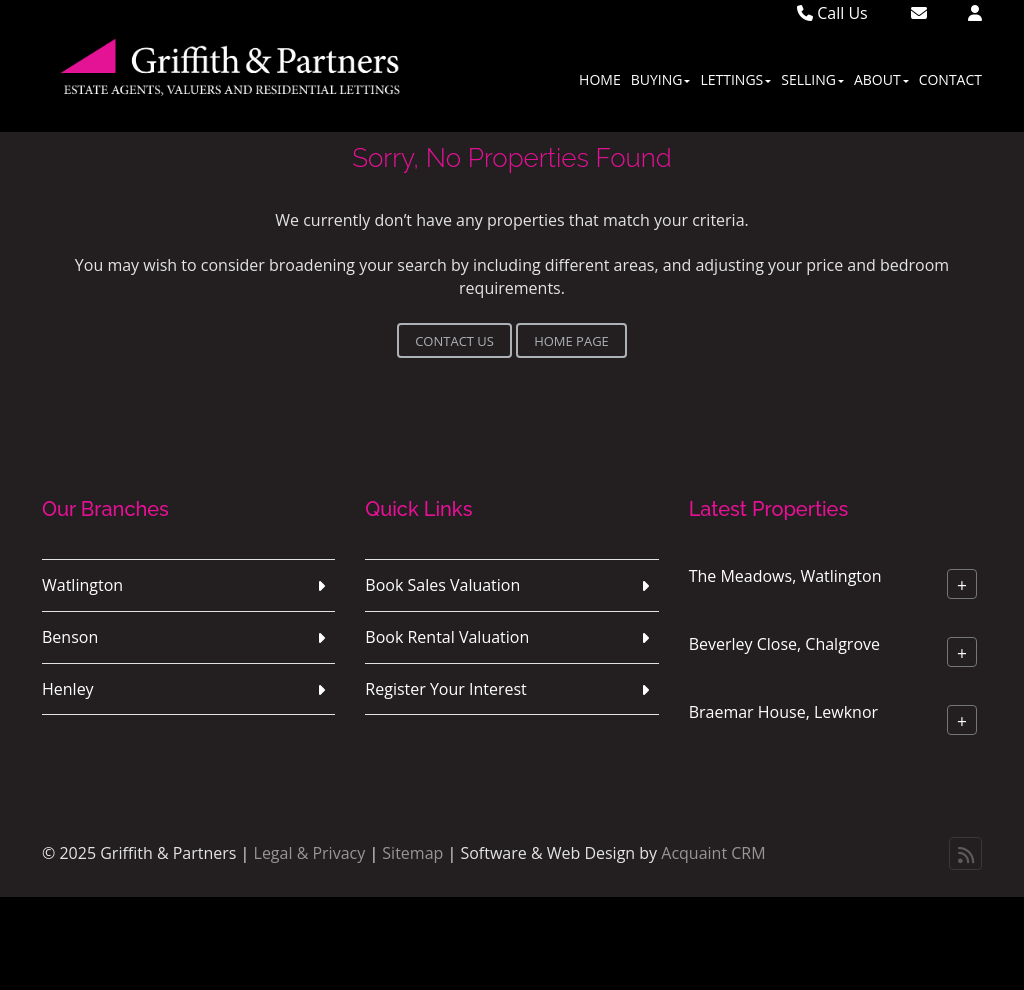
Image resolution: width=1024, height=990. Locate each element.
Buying (661, 79)
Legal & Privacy (310, 853)
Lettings (735, 79)
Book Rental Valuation (447, 637)
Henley (68, 689)
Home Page (571, 341)
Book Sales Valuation (442, 585)
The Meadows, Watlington (785, 576)
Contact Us (454, 341)
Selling (812, 79)
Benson (70, 637)
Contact (950, 79)
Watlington (82, 585)
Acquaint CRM (713, 853)
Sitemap (412, 853)
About (881, 79)
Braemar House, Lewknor (783, 712)
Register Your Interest (446, 689)
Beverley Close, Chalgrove (784, 644)
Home (600, 79)
